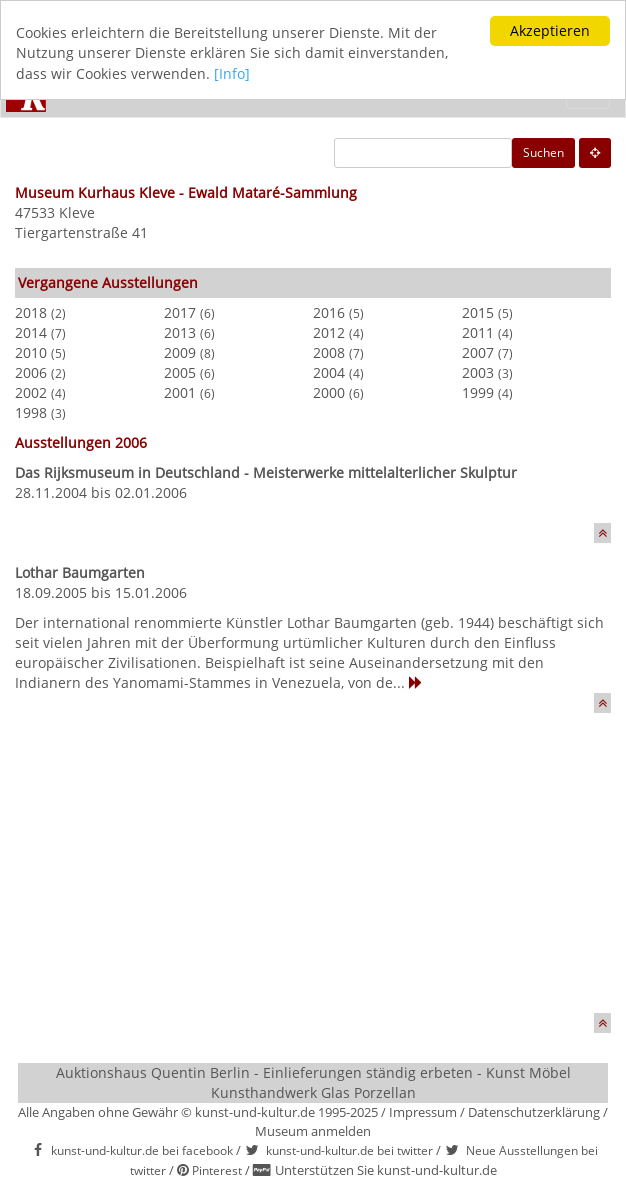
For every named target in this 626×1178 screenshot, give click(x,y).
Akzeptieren (550, 30)
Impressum (423, 1112)
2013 (180, 332)
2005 (180, 372)
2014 (31, 332)
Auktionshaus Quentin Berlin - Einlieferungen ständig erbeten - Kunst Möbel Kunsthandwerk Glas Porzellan (313, 1082)
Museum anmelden (313, 1130)
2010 (31, 352)
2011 (478, 332)
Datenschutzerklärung (534, 1112)
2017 (180, 312)
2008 (329, 352)
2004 (329, 372)
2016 (329, 312)
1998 (31, 412)
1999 (478, 392)
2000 (329, 392)
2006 (31, 372)
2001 (180, 392)
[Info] (232, 73)
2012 (329, 332)
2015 (478, 312)
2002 (31, 392)
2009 (180, 352)
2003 (478, 372)
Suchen (543, 152)
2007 (478, 352)
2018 (31, 312)
